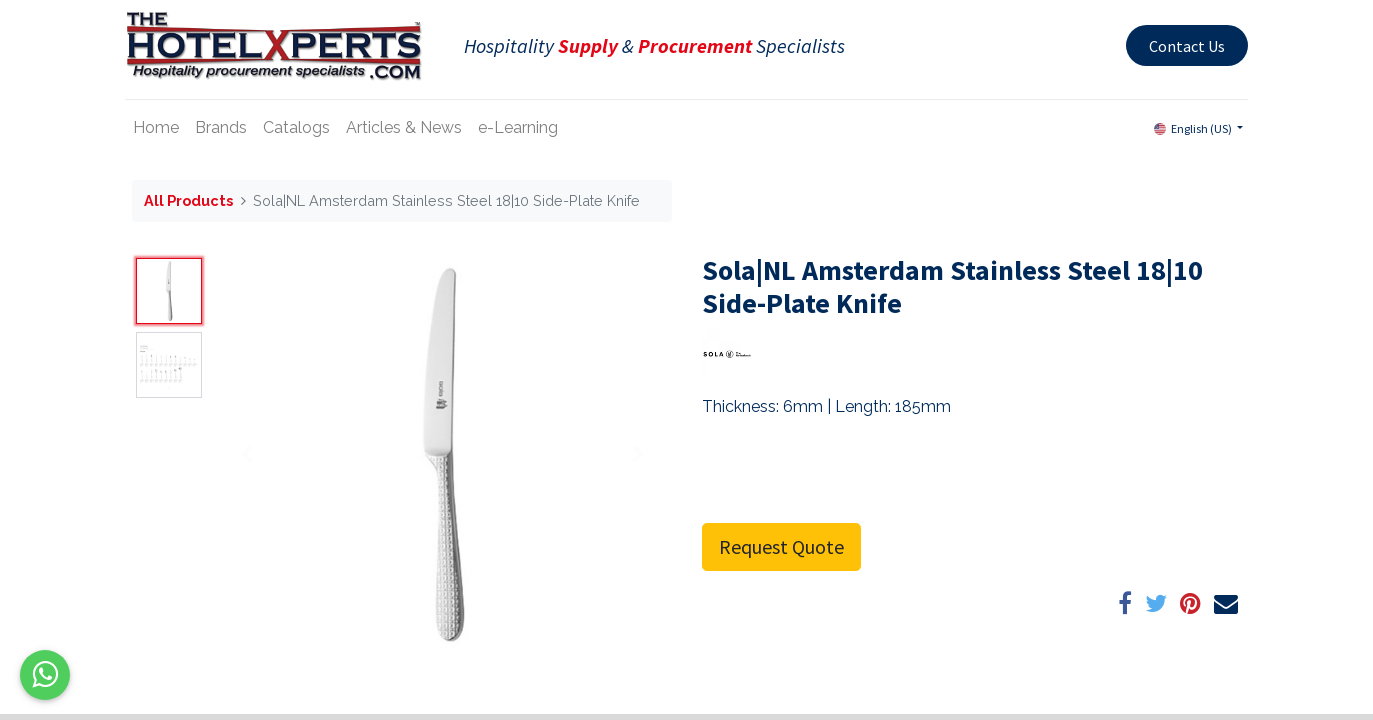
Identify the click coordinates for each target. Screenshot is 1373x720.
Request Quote (781, 546)
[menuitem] (163, 128)
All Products (188, 200)
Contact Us (1181, 46)
